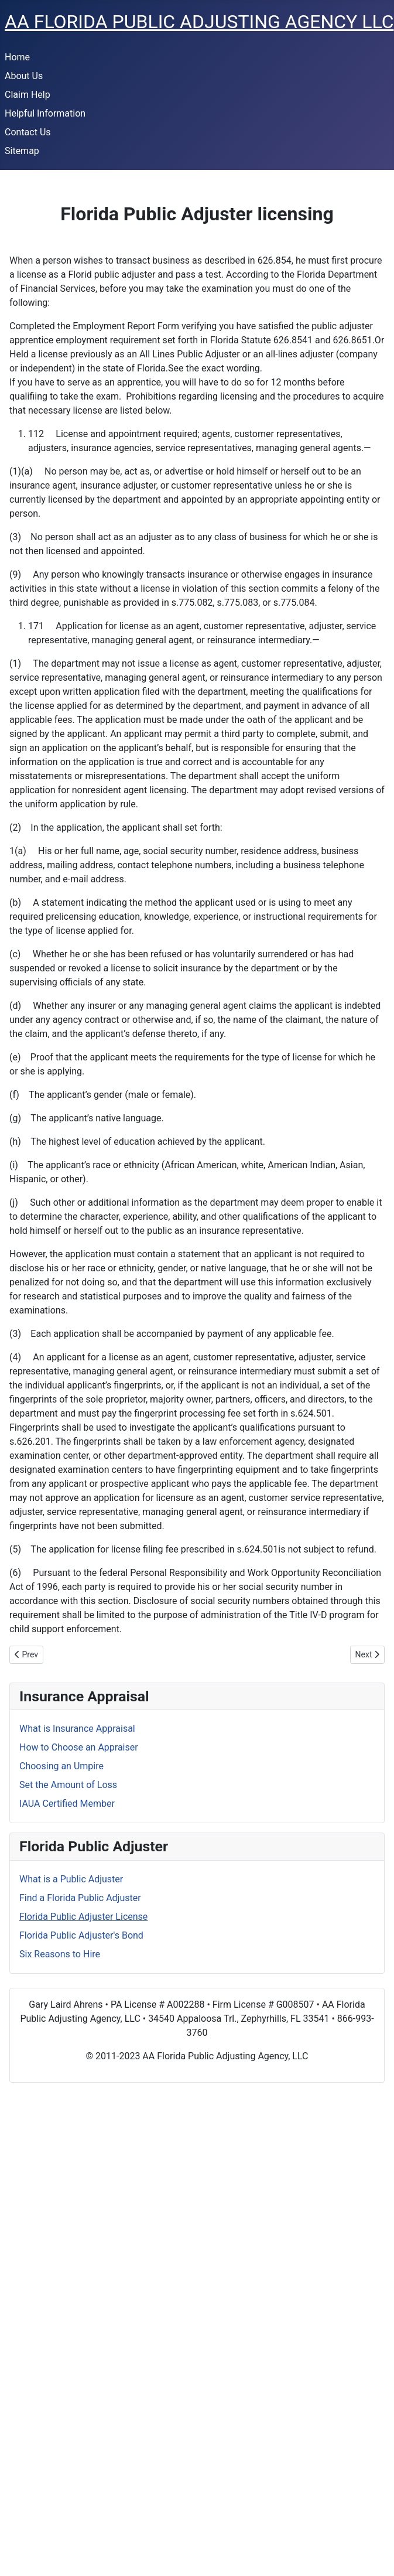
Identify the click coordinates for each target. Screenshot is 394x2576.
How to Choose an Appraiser (78, 1747)
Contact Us (28, 132)
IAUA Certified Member (67, 1803)
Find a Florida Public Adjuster (80, 1897)
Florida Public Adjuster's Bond (81, 1935)
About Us (24, 75)
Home (17, 57)
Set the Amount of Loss (68, 1784)
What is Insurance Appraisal (77, 1728)
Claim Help (27, 94)
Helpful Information (45, 113)
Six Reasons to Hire (59, 1954)
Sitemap (22, 150)
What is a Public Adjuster (71, 1879)
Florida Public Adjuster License (83, 1916)
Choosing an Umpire (61, 1766)
